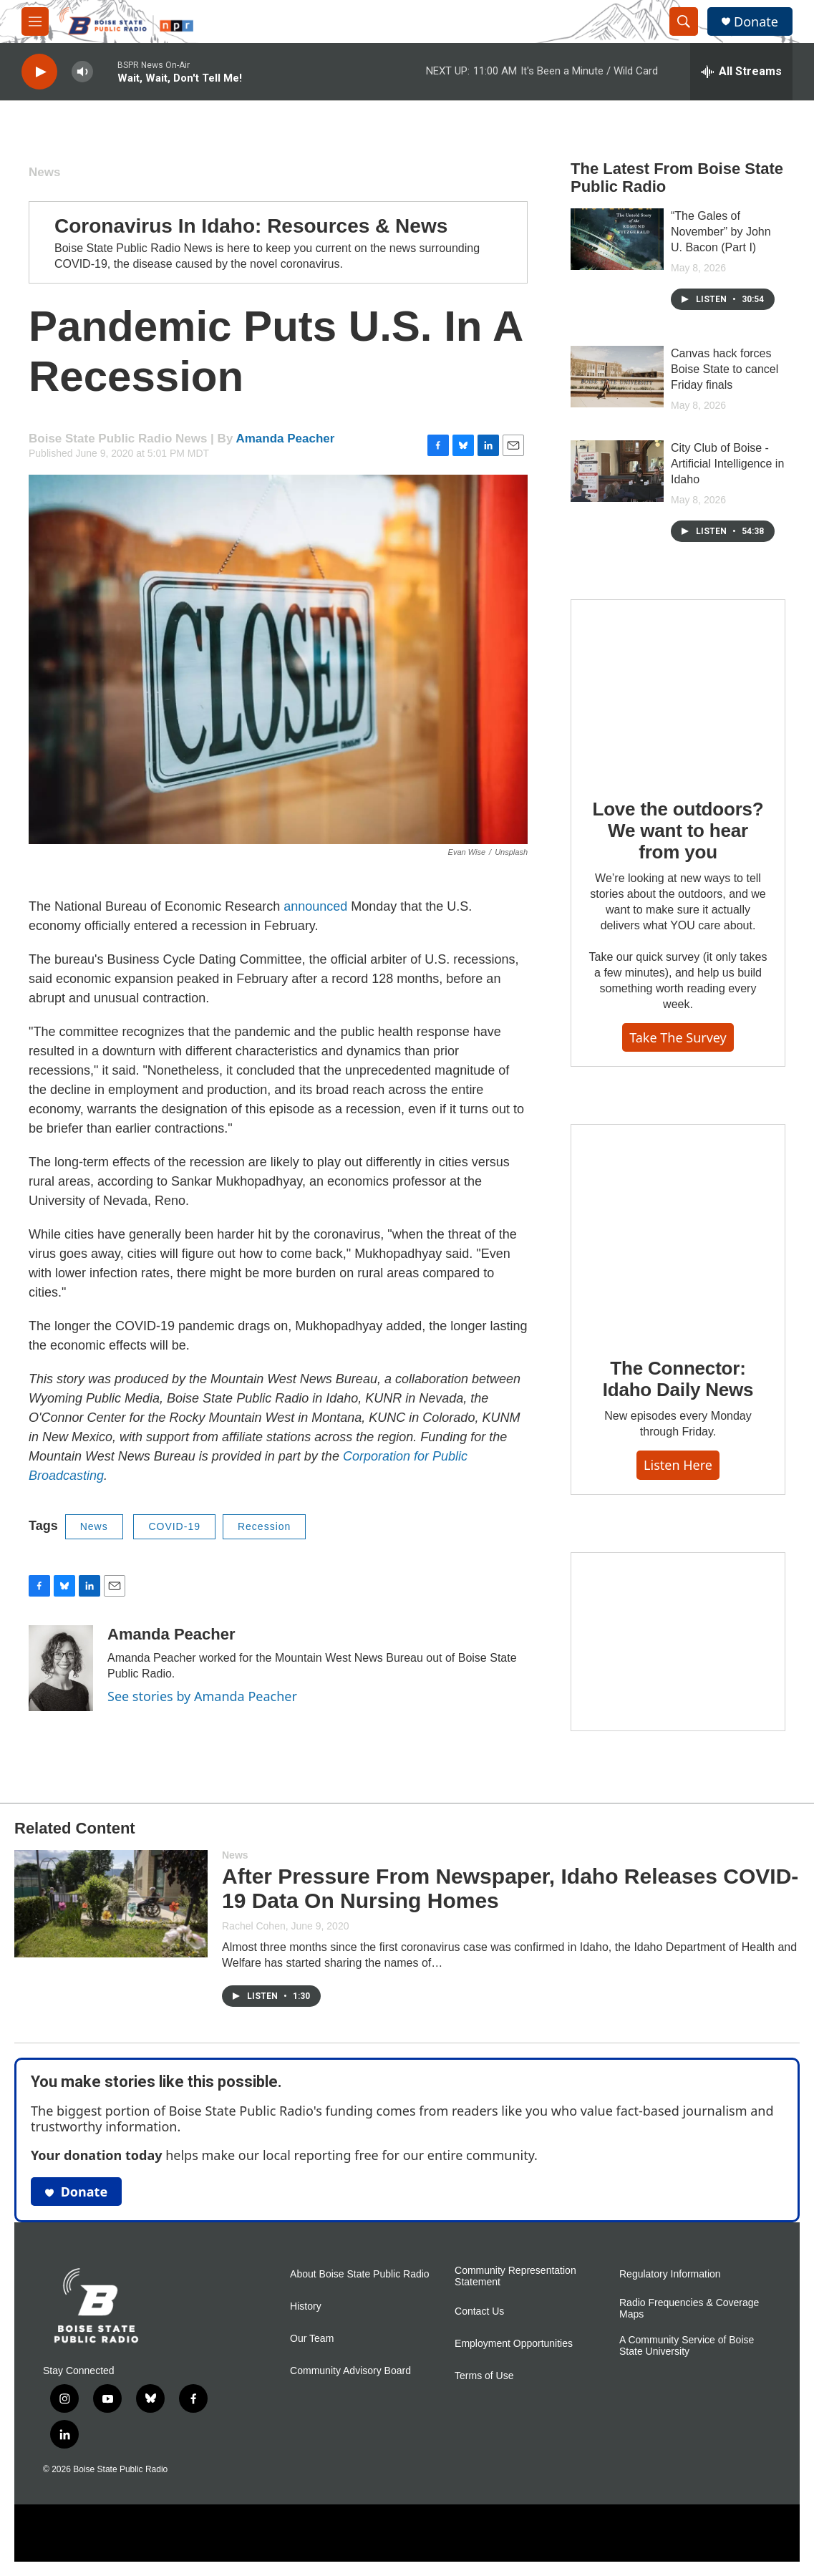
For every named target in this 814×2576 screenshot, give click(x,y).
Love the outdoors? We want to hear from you (677, 830)
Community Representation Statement (515, 2276)
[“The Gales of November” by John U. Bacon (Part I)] (617, 239)
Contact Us (479, 2311)
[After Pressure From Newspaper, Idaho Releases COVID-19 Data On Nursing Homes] (111, 1903)
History (305, 2306)
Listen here (678, 1464)
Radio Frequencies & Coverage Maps (689, 2308)
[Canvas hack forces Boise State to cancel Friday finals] (617, 376)
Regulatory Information (670, 2274)
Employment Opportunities (514, 2343)
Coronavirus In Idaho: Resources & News (250, 226)
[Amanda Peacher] (61, 1668)
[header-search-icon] (683, 21)
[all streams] (741, 71)
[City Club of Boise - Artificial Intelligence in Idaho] (617, 471)
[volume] (82, 72)
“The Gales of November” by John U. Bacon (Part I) (721, 231)
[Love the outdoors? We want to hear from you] (678, 689)
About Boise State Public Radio (360, 2274)
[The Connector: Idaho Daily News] (678, 1231)
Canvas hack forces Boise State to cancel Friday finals (724, 369)
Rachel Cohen (254, 1926)
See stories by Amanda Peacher (202, 1696)
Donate (756, 21)
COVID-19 (174, 1526)
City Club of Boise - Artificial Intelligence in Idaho (727, 463)
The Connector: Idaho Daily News (678, 1378)
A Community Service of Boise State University (686, 2346)
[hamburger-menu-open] (35, 21)
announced (315, 906)
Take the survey (678, 1037)
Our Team (312, 2338)
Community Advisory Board (350, 2371)
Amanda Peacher (285, 438)
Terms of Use (484, 2376)
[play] (39, 72)
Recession (264, 1526)
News (44, 172)
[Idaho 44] (678, 1641)
